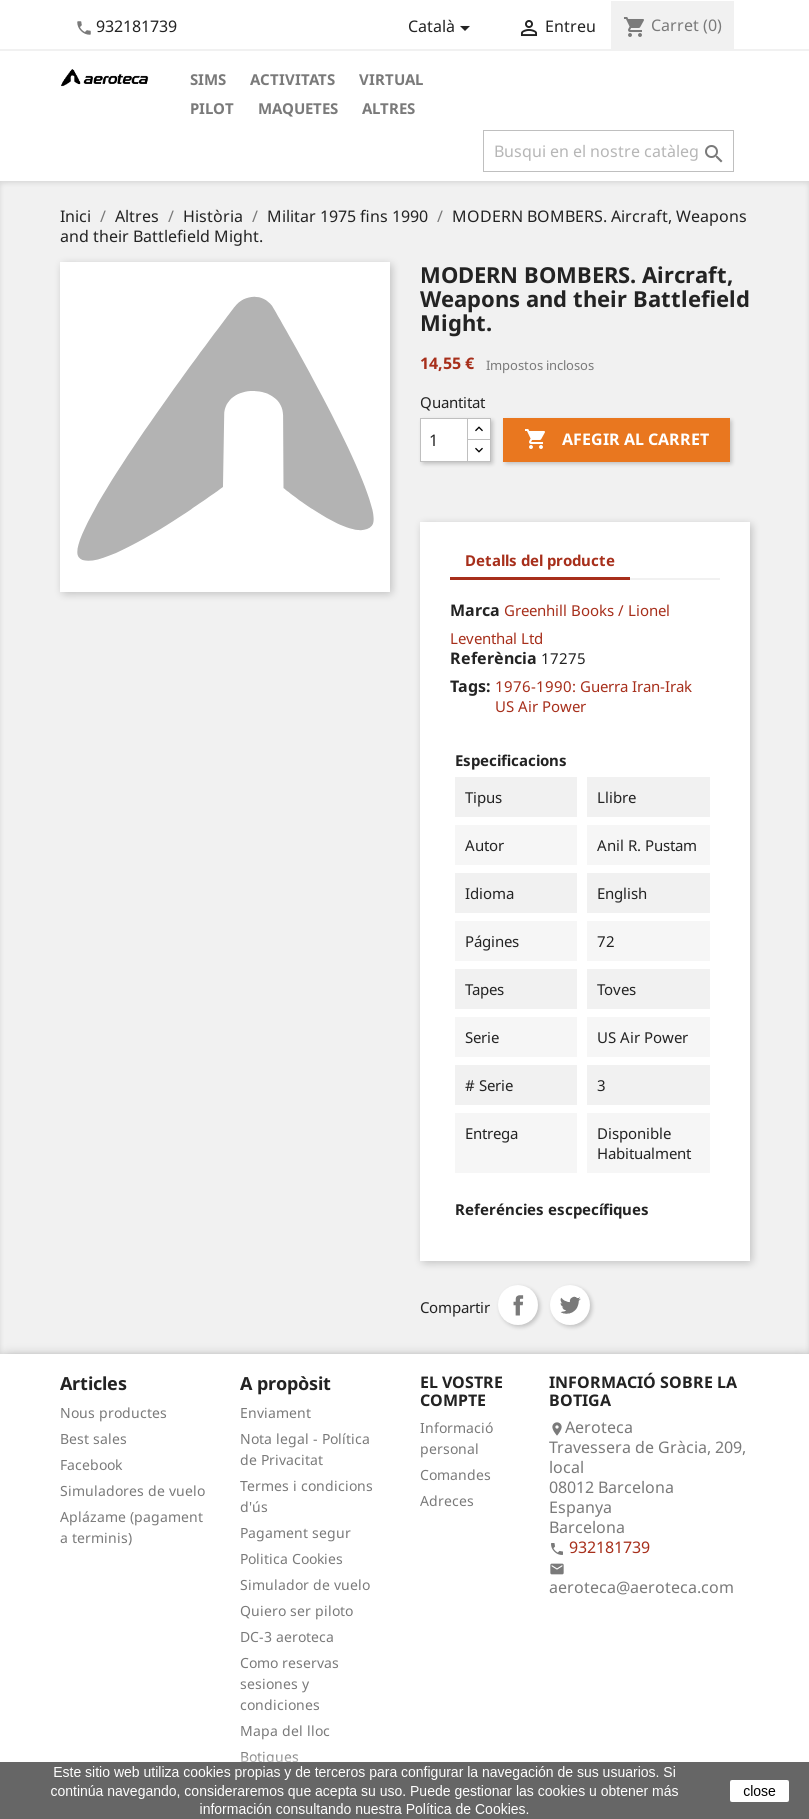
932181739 (136, 26)
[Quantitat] (444, 440)
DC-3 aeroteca (287, 1636)
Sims (208, 79)
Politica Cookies (291, 1558)
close (759, 1791)
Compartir (518, 1305)
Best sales (93, 1438)
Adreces (447, 1500)
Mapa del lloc (285, 1730)
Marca (475, 610)
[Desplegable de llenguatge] (442, 28)
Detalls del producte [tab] (540, 560)
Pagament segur (295, 1532)
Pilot (212, 108)
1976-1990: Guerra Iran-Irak (593, 686)
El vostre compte (461, 1391)
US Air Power (540, 706)
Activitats (292, 79)
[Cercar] (608, 151)
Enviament (275, 1412)
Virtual (391, 79)
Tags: (470, 686)
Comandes (455, 1474)
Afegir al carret (616, 440)
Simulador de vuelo (305, 1584)
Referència (493, 658)
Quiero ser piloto (296, 1610)
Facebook (91, 1464)
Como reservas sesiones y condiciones (289, 1683)
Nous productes (113, 1412)
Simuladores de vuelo (132, 1490)
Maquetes (298, 108)
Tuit (570, 1305)
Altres (388, 108)
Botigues (269, 1756)
